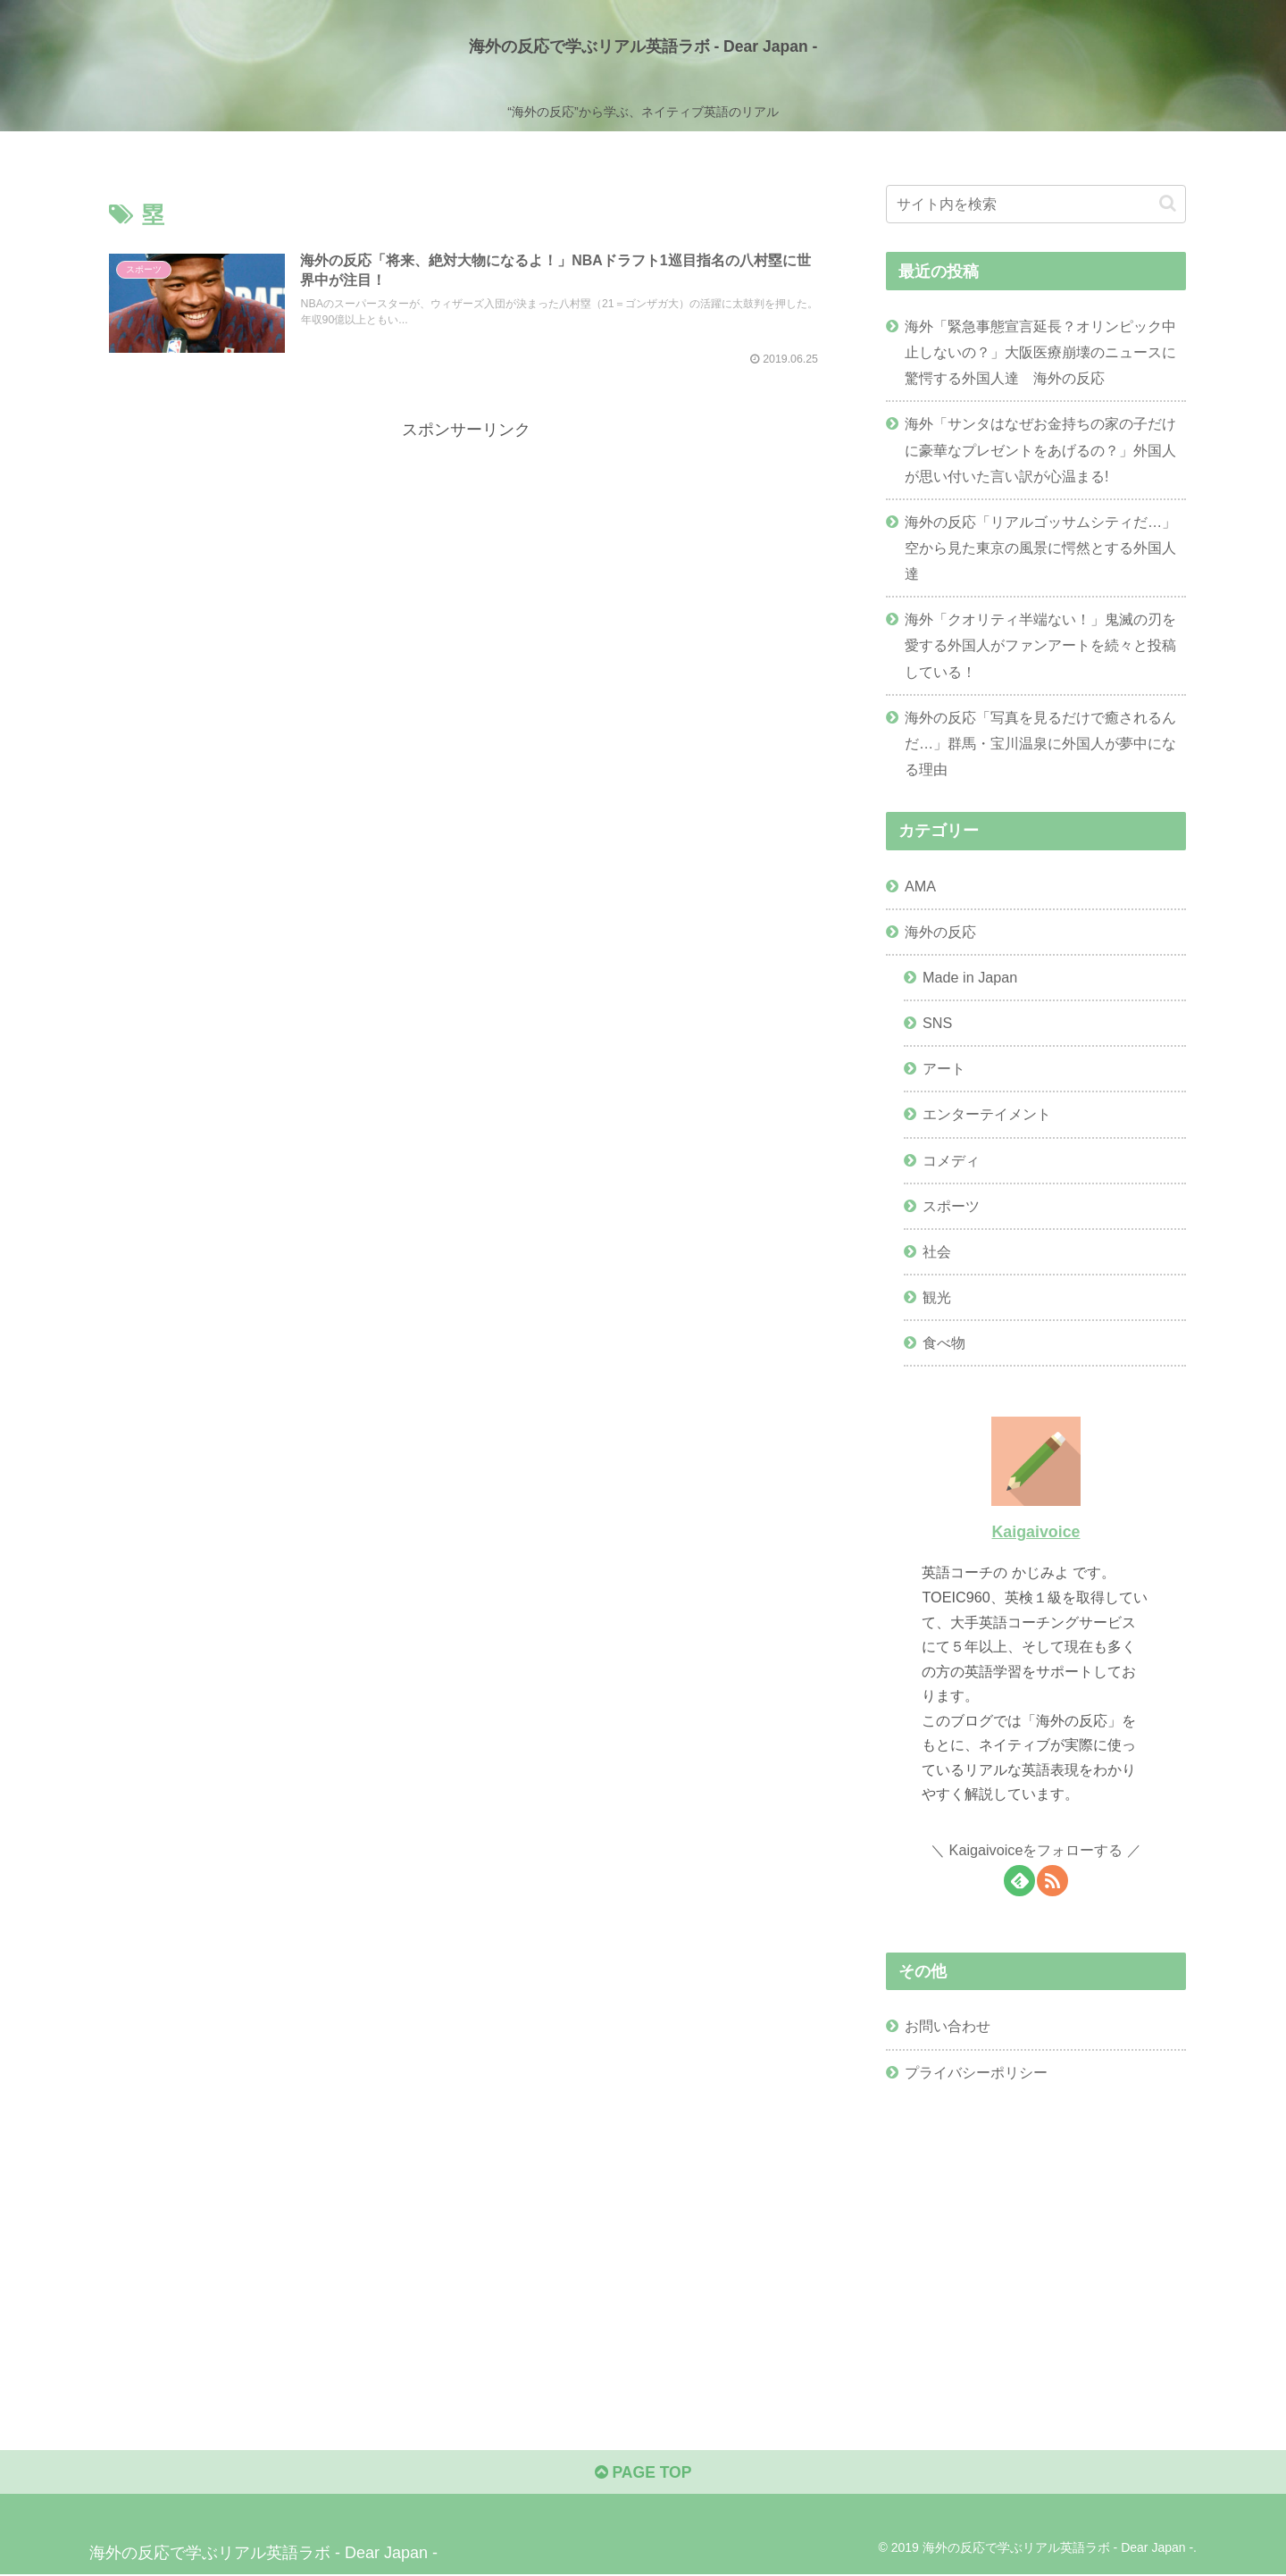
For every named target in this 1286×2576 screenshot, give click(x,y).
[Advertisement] (466, 569)
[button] (1167, 203)
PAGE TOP (642, 2474)
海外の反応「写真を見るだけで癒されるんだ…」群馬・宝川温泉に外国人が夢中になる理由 (1040, 743)
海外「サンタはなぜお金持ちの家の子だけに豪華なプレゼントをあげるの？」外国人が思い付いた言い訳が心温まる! (1040, 449)
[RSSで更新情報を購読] (1052, 1879)
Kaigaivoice (1035, 1531)
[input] (1036, 204)
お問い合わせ (947, 2026)
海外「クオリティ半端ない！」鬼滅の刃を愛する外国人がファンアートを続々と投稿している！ (1040, 645)
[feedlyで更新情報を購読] (1019, 1879)
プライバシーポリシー (976, 2071)
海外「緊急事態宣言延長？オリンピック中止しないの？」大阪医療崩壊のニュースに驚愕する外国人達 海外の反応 (1040, 352)
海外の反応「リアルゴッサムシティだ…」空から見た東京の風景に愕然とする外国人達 (1040, 547)
